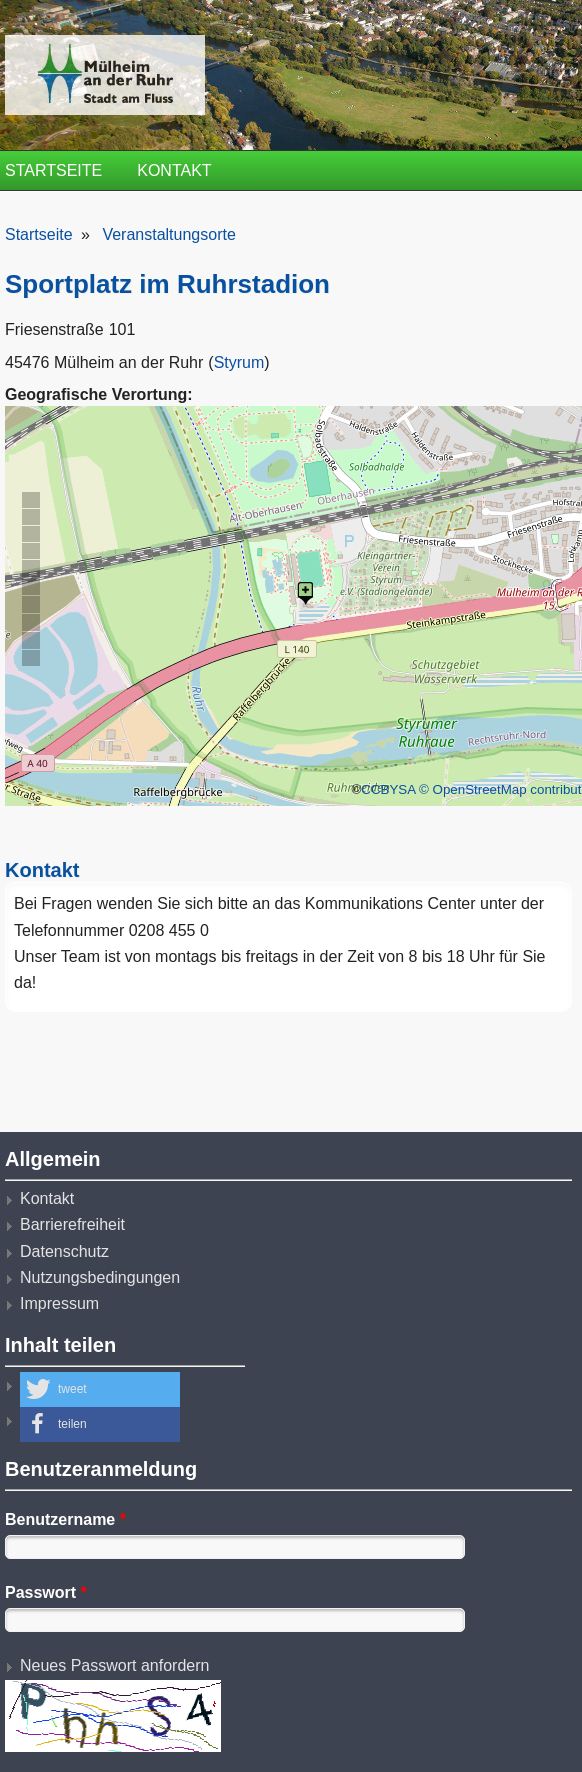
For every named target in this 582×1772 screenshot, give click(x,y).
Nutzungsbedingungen (100, 1277)
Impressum (59, 1303)
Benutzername (65, 1519)
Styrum (239, 362)
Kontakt (174, 170)
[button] (100, 1389)
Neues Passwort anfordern (114, 1665)
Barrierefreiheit (72, 1224)
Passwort (46, 1592)
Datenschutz (64, 1251)
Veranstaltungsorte (168, 234)
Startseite (53, 170)
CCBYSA (388, 789)
